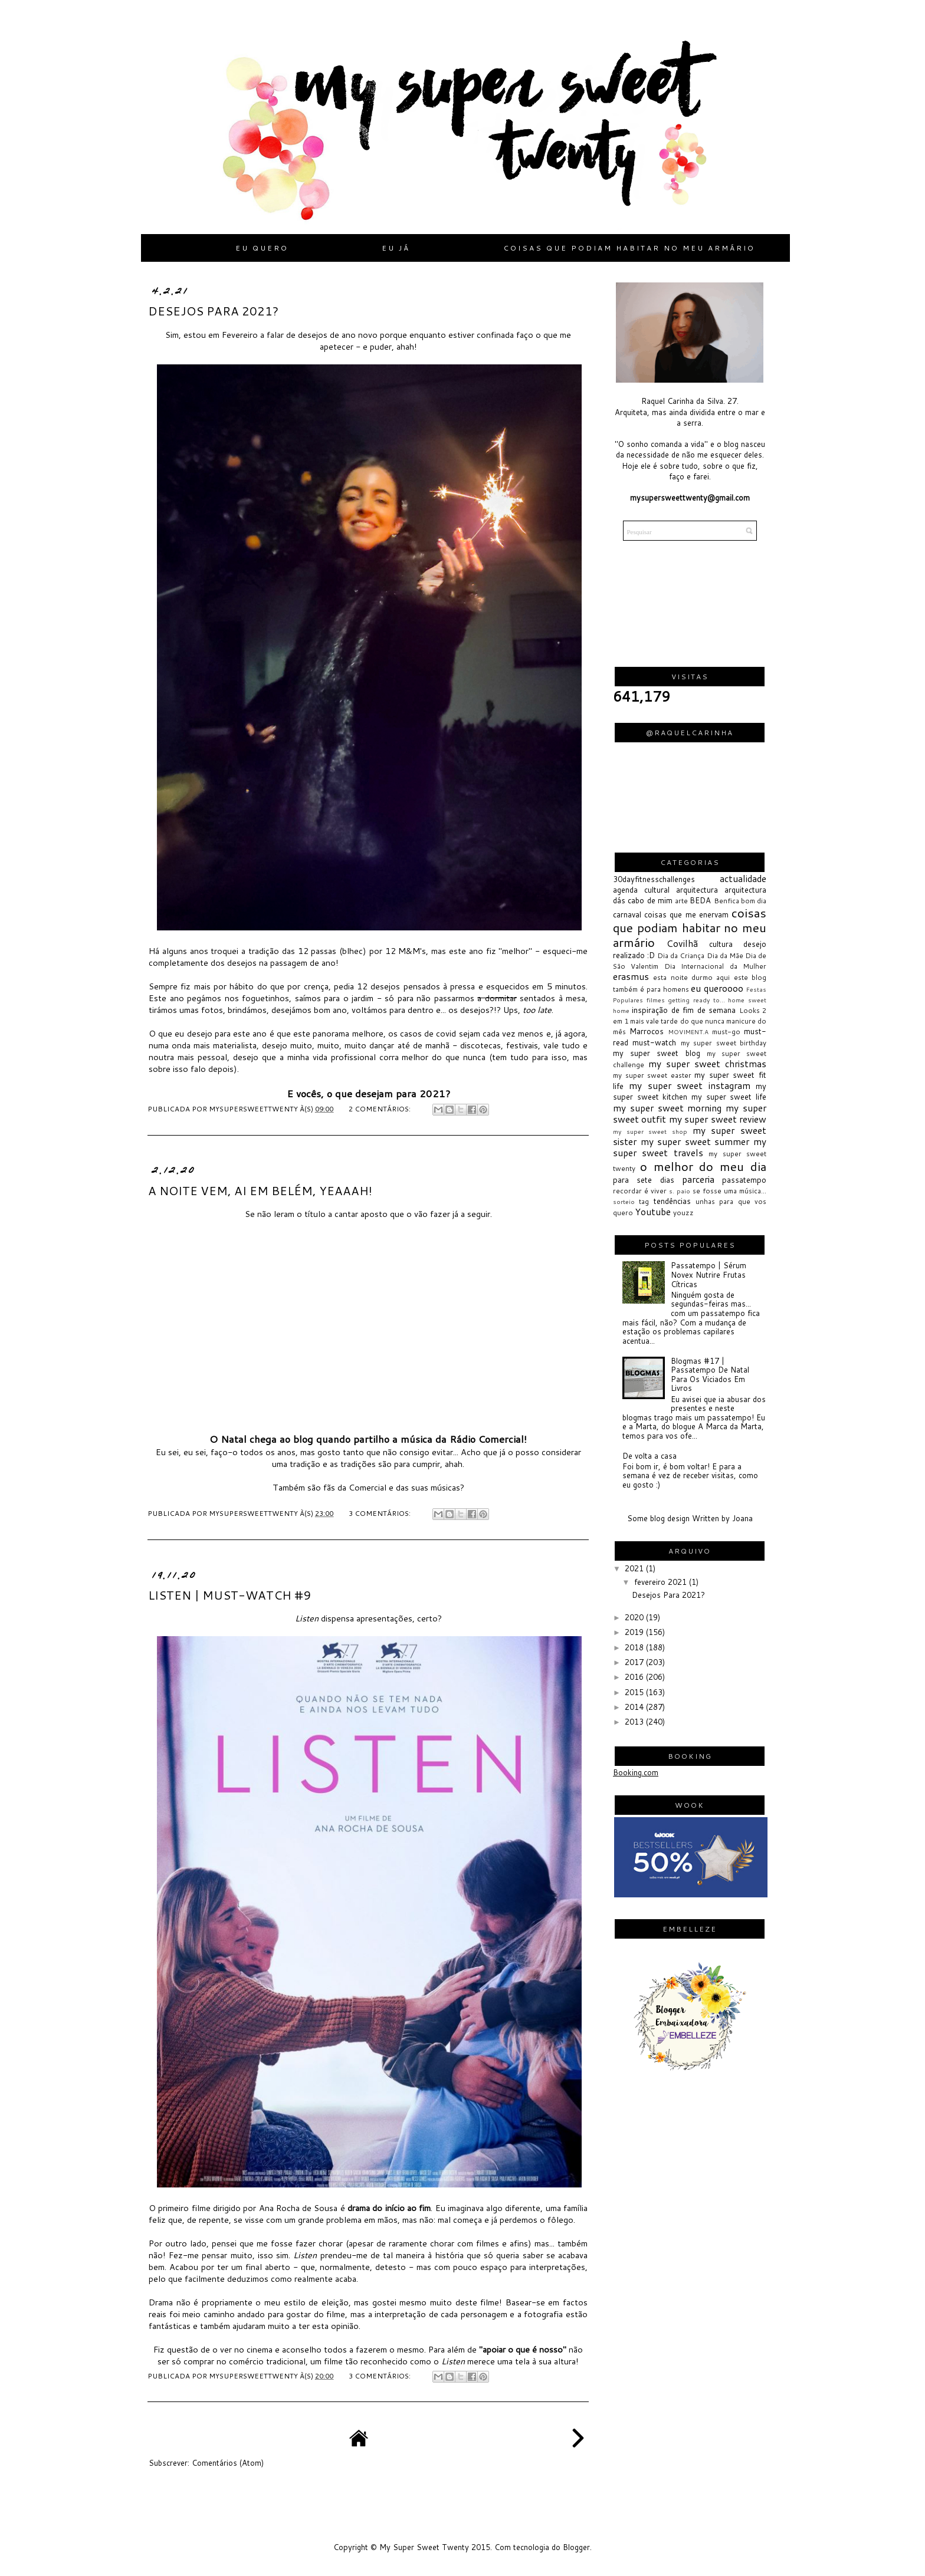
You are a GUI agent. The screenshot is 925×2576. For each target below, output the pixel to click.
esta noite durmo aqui (691, 977)
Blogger (576, 2547)
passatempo (744, 1180)
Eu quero (261, 248)
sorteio (624, 1201)
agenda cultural (641, 889)
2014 (635, 1707)
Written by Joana (722, 1518)
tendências (672, 1201)
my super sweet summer (695, 1141)
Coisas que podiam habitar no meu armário (629, 248)
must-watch (654, 1042)
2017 (635, 1662)
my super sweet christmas (707, 1063)
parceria (698, 1179)
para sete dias (643, 1180)
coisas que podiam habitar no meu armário (689, 927)
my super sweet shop (650, 1131)
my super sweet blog (656, 1053)
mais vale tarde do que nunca (677, 1021)
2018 (635, 1647)
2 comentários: (380, 1109)
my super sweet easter (652, 1075)
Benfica (726, 901)
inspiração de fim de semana (684, 1010)
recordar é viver (640, 1191)
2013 (635, 1721)
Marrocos (646, 1031)
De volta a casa (649, 1455)
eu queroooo (717, 988)
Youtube (653, 1211)
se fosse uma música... (729, 1191)
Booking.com (635, 1772)
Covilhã (682, 943)
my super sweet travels (689, 1147)
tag (644, 1201)
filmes (656, 1000)
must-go (726, 1032)
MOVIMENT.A (688, 1032)
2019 (635, 1632)
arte (681, 901)
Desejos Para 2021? (213, 310)
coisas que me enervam (686, 914)
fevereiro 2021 (661, 1582)
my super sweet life (728, 1096)
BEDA (700, 900)
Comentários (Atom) (228, 2462)
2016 (635, 1677)
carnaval (627, 914)
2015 (635, 1692)
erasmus (631, 976)
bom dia (753, 901)
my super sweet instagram (689, 1085)
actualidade (743, 878)
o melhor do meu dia (703, 1166)
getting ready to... (696, 1000)
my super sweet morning (667, 1107)
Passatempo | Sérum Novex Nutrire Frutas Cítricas (708, 1274)
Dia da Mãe (725, 955)
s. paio (679, 1191)
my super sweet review (717, 1119)
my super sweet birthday (723, 1043)
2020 (635, 1617)
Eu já (396, 248)
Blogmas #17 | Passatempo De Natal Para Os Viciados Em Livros (710, 1375)
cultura (721, 944)
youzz (683, 1213)
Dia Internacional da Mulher (715, 966)
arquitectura (697, 889)
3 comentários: (380, 1513)
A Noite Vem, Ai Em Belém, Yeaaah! (260, 1190)
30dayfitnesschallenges (654, 879)
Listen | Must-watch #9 (229, 1595)
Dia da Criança (680, 955)
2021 (635, 1568)
